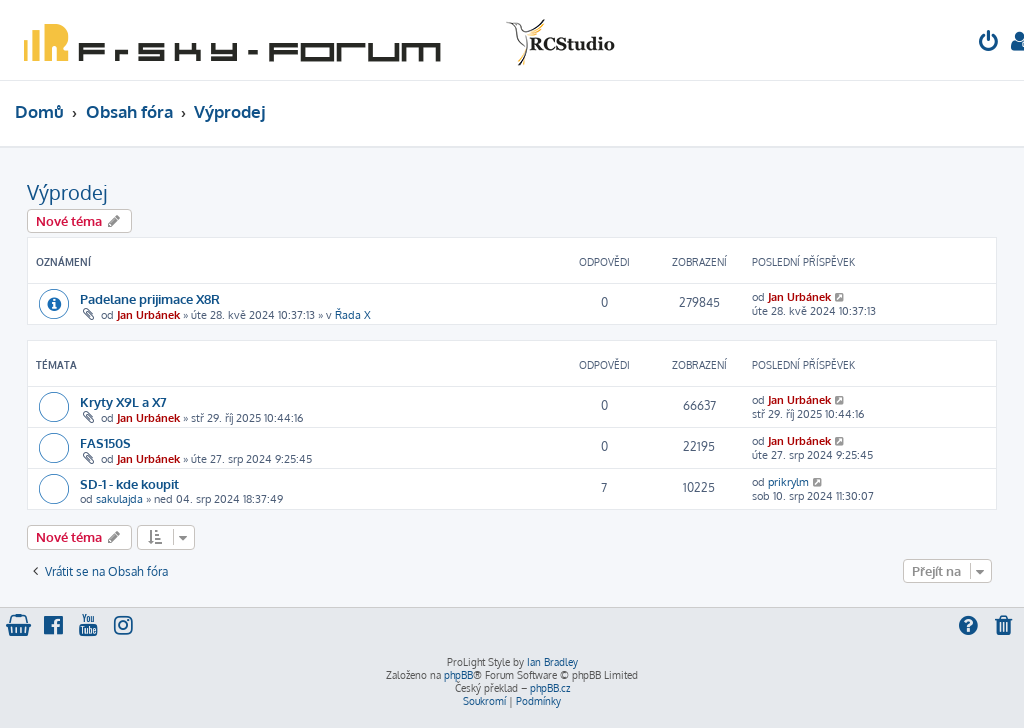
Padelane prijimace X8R (150, 298)
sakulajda (119, 499)
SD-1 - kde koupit (129, 483)
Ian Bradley (552, 662)
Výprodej (67, 192)
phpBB (458, 675)
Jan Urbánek (148, 315)
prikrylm (788, 482)
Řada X (353, 315)
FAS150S (105, 442)
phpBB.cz (550, 688)
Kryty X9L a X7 (123, 401)
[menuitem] (989, 43)
